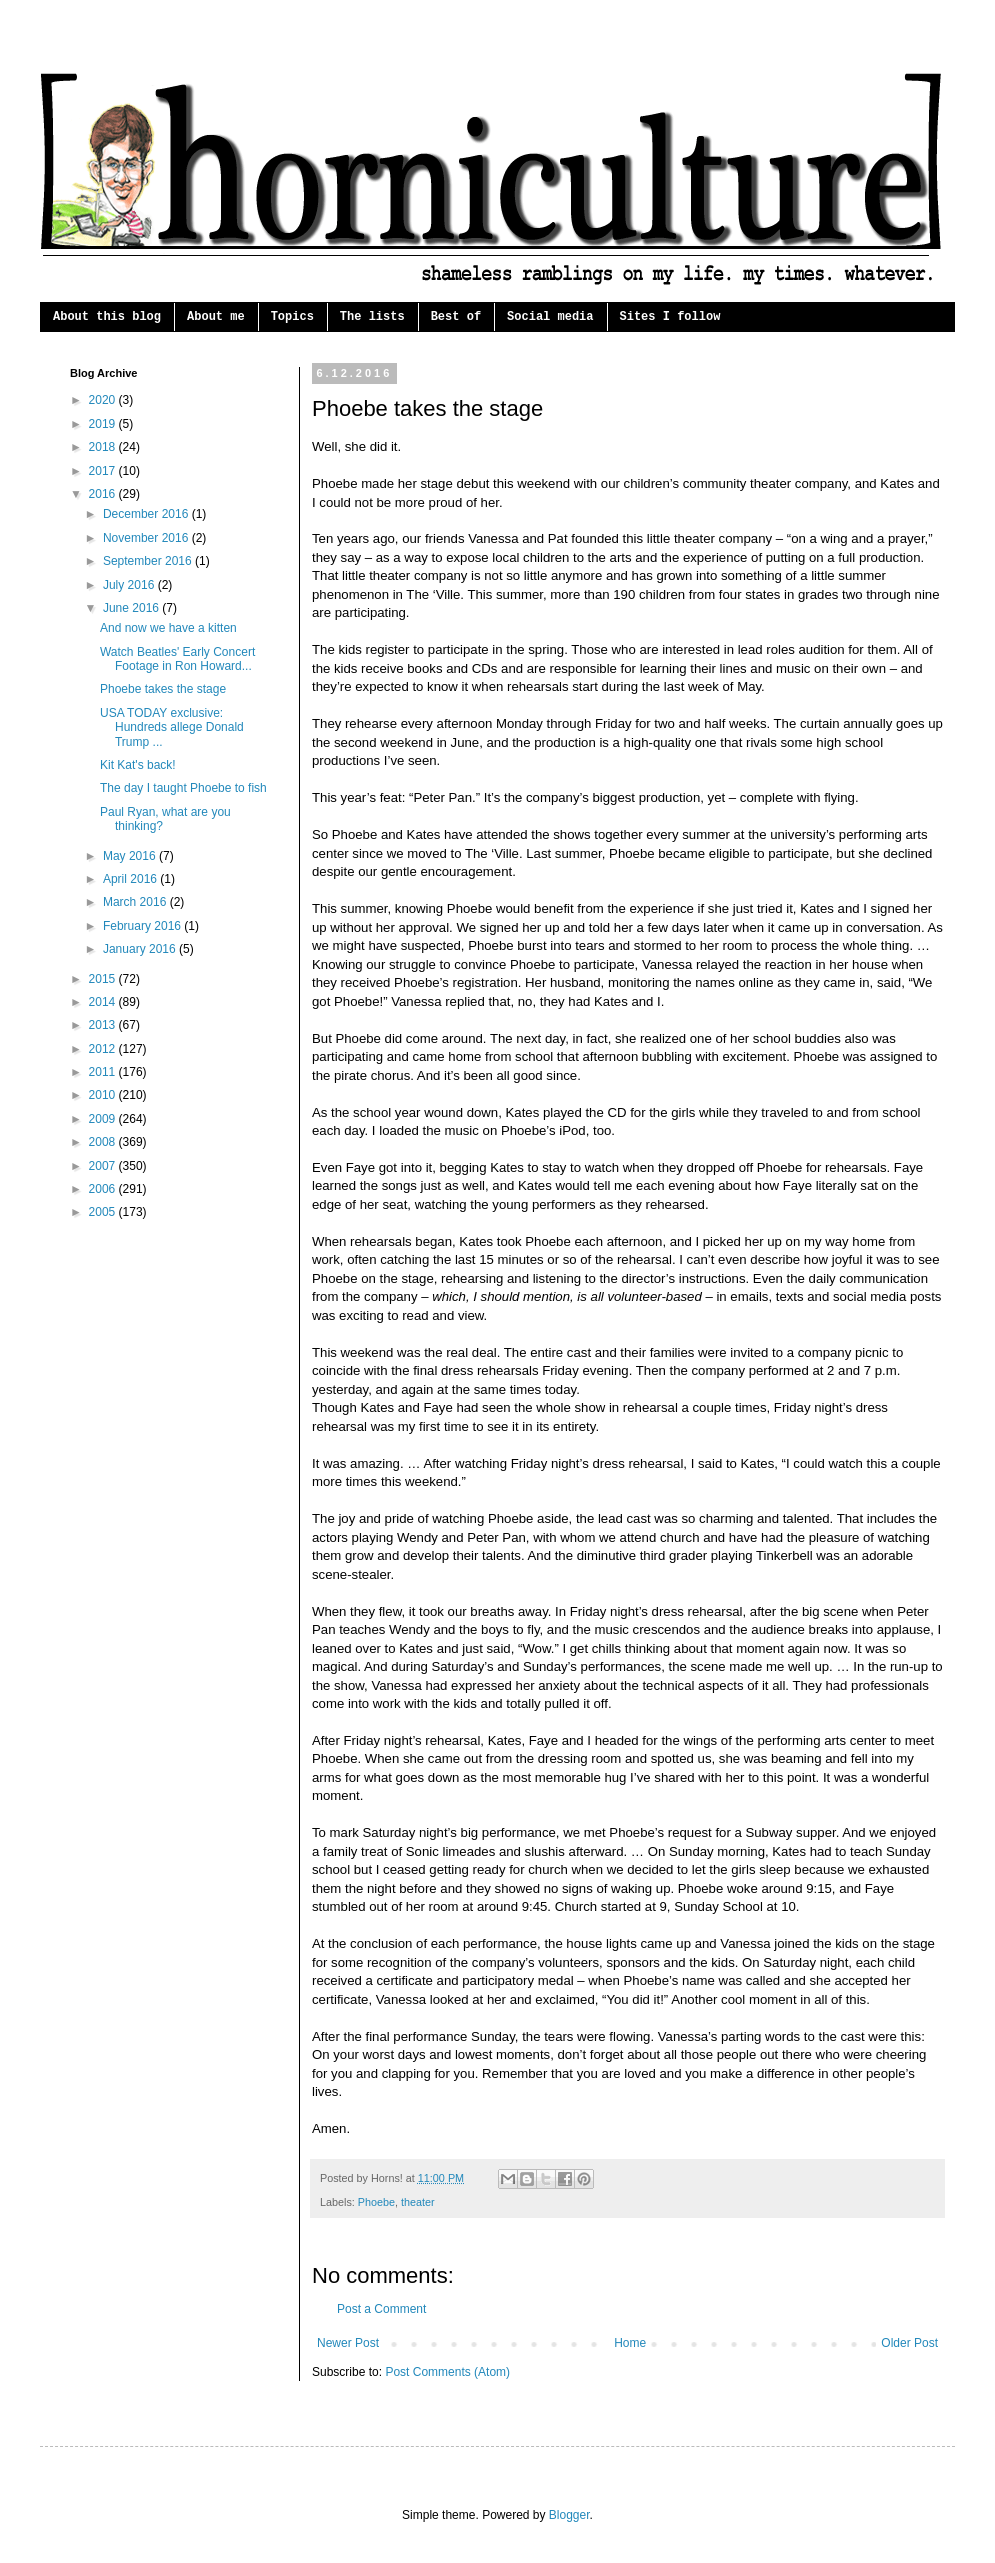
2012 (104, 1049)
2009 (104, 1119)
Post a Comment (381, 2309)
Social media (550, 317)
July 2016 (130, 585)
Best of (456, 317)
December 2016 (147, 514)
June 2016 (132, 608)
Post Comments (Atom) (447, 2372)
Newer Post (348, 2343)
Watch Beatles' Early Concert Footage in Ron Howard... (177, 659)
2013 (104, 1025)
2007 (104, 1166)
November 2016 (147, 538)
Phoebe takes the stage (163, 689)
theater (418, 2202)
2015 (104, 979)
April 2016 (131, 879)
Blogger (569, 2515)
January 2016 (141, 949)
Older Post (909, 2343)
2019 (104, 424)
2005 (104, 1212)
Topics (292, 317)
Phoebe (376, 2202)
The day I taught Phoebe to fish (183, 788)
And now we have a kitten (168, 628)
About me (216, 317)
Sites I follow (670, 317)
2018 (104, 447)
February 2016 (143, 926)
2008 (104, 1142)
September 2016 (149, 561)
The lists (372, 317)
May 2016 (131, 856)
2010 (104, 1095)
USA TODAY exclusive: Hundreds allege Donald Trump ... (172, 727)
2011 (104, 1072)
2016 (104, 494)
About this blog (107, 317)
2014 (104, 1002)
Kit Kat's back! (138, 765)
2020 (104, 400)
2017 (104, 471)
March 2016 (136, 902)
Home (630, 2343)
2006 (104, 1189)
